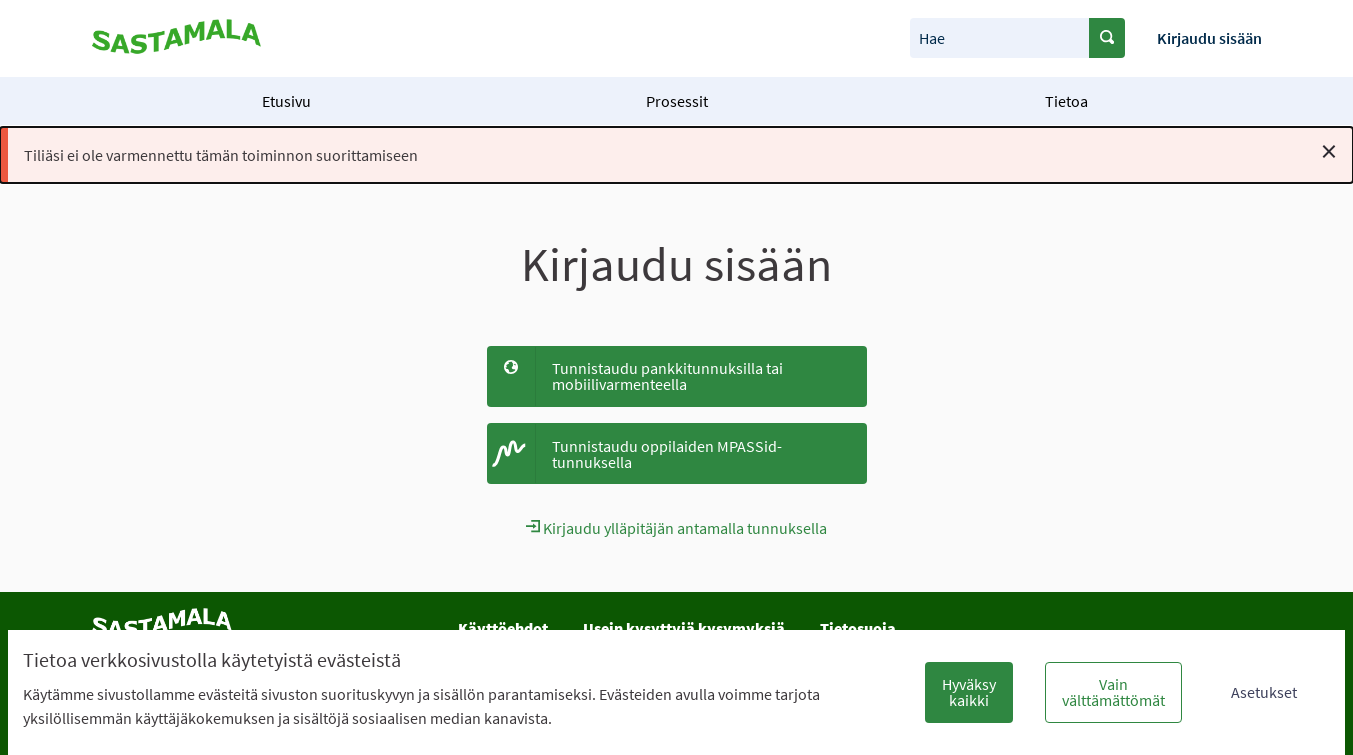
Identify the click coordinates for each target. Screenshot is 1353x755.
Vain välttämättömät (1113, 692)
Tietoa (1066, 101)
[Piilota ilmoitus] (1329, 151)
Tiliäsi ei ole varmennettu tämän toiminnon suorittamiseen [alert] (680, 151)
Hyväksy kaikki (969, 692)
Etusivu (286, 101)
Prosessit (677, 101)
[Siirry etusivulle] (177, 38)
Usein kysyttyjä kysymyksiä (684, 628)
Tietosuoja (858, 628)
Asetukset (1264, 692)
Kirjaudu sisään (1209, 38)
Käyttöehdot (503, 628)
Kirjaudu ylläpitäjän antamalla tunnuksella (676, 528)
